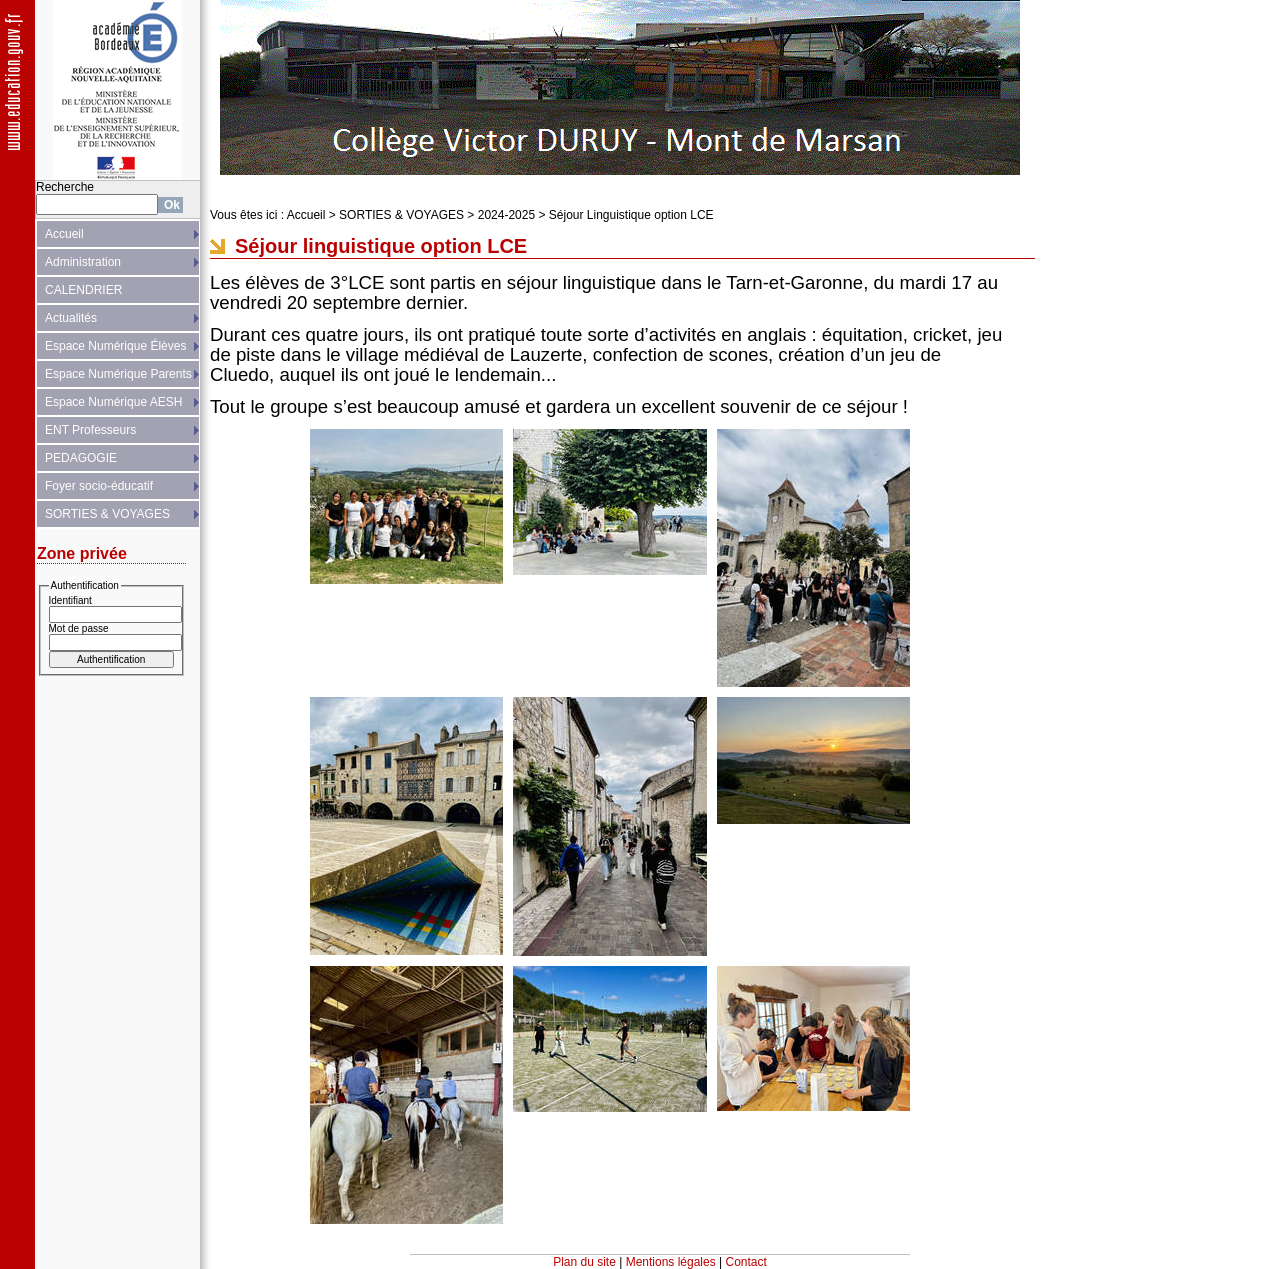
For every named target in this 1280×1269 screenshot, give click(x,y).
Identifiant (70, 600)
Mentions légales (671, 1262)
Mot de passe (79, 628)
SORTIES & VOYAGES (107, 514)
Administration (83, 262)
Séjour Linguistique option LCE (631, 215)
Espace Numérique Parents (118, 374)
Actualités (71, 318)
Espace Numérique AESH (113, 402)
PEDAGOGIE (81, 458)
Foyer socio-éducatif (99, 486)
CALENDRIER (83, 290)
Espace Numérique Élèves (115, 346)
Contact (746, 1262)
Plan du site (584, 1262)
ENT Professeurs (90, 430)
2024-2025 (506, 215)
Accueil (64, 234)
